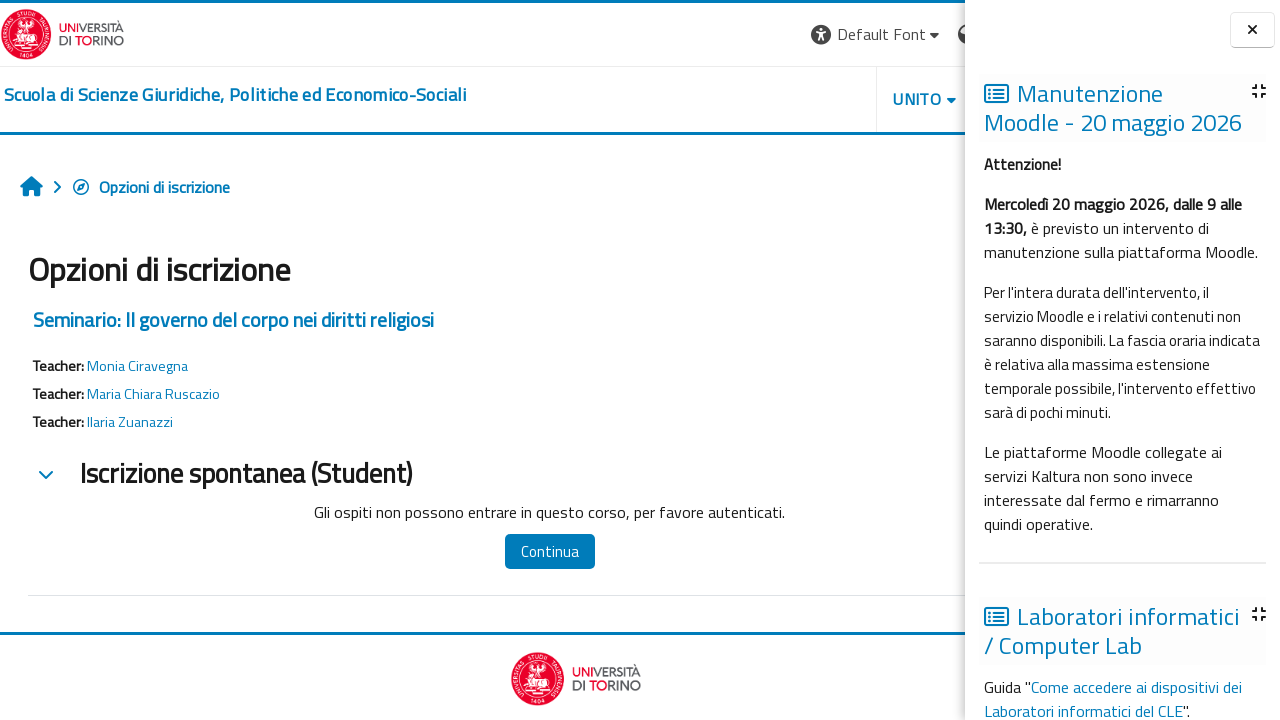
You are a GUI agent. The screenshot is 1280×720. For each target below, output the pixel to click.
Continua (503, 551)
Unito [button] (731, 99)
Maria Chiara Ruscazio (153, 394)
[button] (690, 34)
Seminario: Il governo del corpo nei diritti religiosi (233, 319)
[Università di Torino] (62, 32)
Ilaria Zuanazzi (130, 422)
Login (930, 34)
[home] (235, 95)
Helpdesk (844, 99)
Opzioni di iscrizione (150, 187)
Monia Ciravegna (137, 366)
